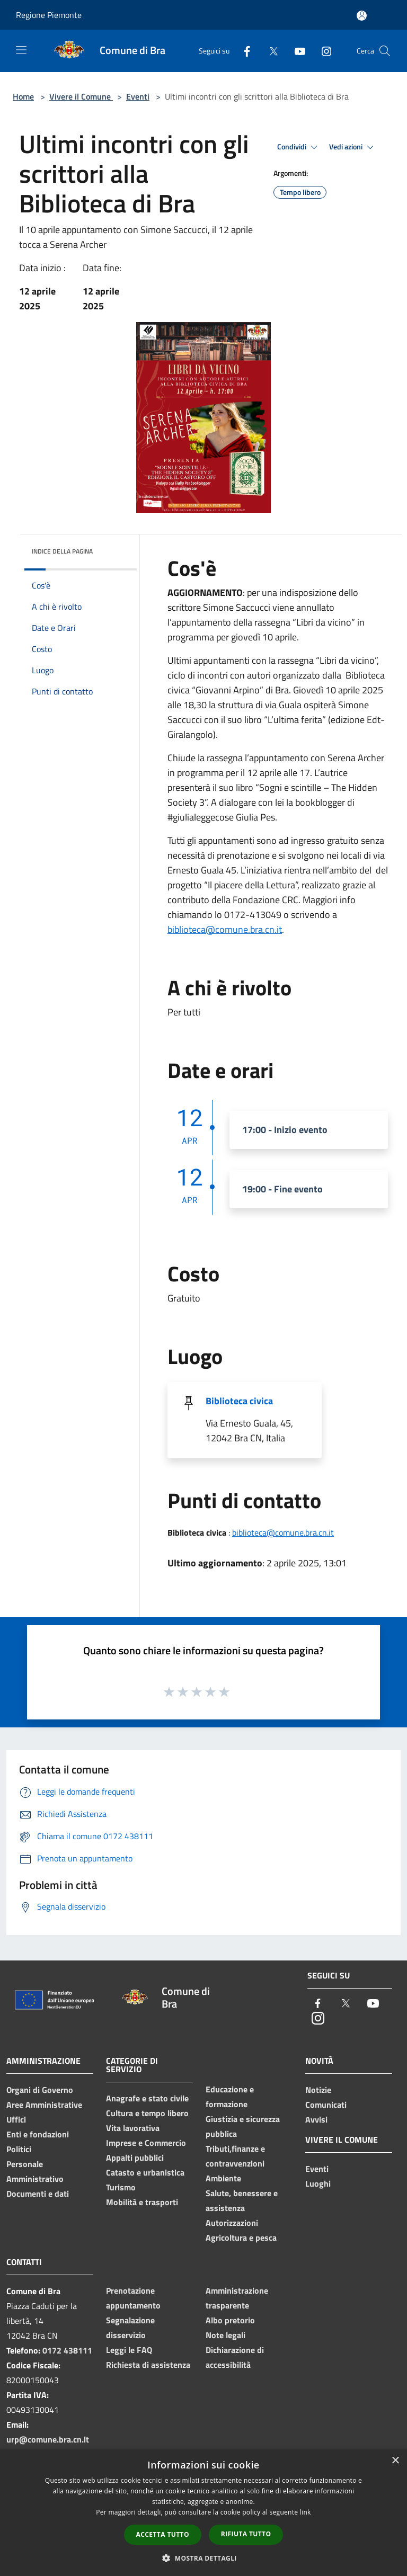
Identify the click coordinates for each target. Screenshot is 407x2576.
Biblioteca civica (239, 1401)
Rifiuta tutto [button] (246, 2533)
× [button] (395, 2461)
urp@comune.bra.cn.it (47, 2439)
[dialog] (203, 2512)
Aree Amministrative (44, 2104)
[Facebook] (242, 50)
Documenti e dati (37, 2193)
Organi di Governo (39, 2089)
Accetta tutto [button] (162, 2534)
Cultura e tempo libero (147, 2113)
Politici (18, 2149)
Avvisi (316, 2119)
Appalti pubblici (135, 2157)
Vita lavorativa (133, 2128)
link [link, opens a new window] (305, 2512)
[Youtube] (295, 50)
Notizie (318, 2089)
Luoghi (318, 2183)
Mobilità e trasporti (142, 2202)
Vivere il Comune (81, 96)
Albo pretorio (230, 2320)
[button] (203, 2558)
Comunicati (326, 2104)
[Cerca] (384, 50)
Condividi (299, 147)
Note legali (225, 2335)
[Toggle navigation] (21, 49)
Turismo (121, 2187)
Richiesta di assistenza (148, 2364)
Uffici (16, 2119)
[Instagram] (322, 50)
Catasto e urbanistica (145, 2172)
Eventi (137, 96)
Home (23, 96)
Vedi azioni (353, 147)
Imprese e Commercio (146, 2142)
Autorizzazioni (232, 2222)
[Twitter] (269, 50)
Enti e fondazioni (37, 2134)
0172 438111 (67, 2350)
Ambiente (223, 2178)
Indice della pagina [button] (62, 551)
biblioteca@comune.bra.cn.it (224, 929)
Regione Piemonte (49, 14)
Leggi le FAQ (129, 2349)
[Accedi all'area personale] (361, 15)
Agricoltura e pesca (241, 2237)
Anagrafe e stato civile (147, 2098)
